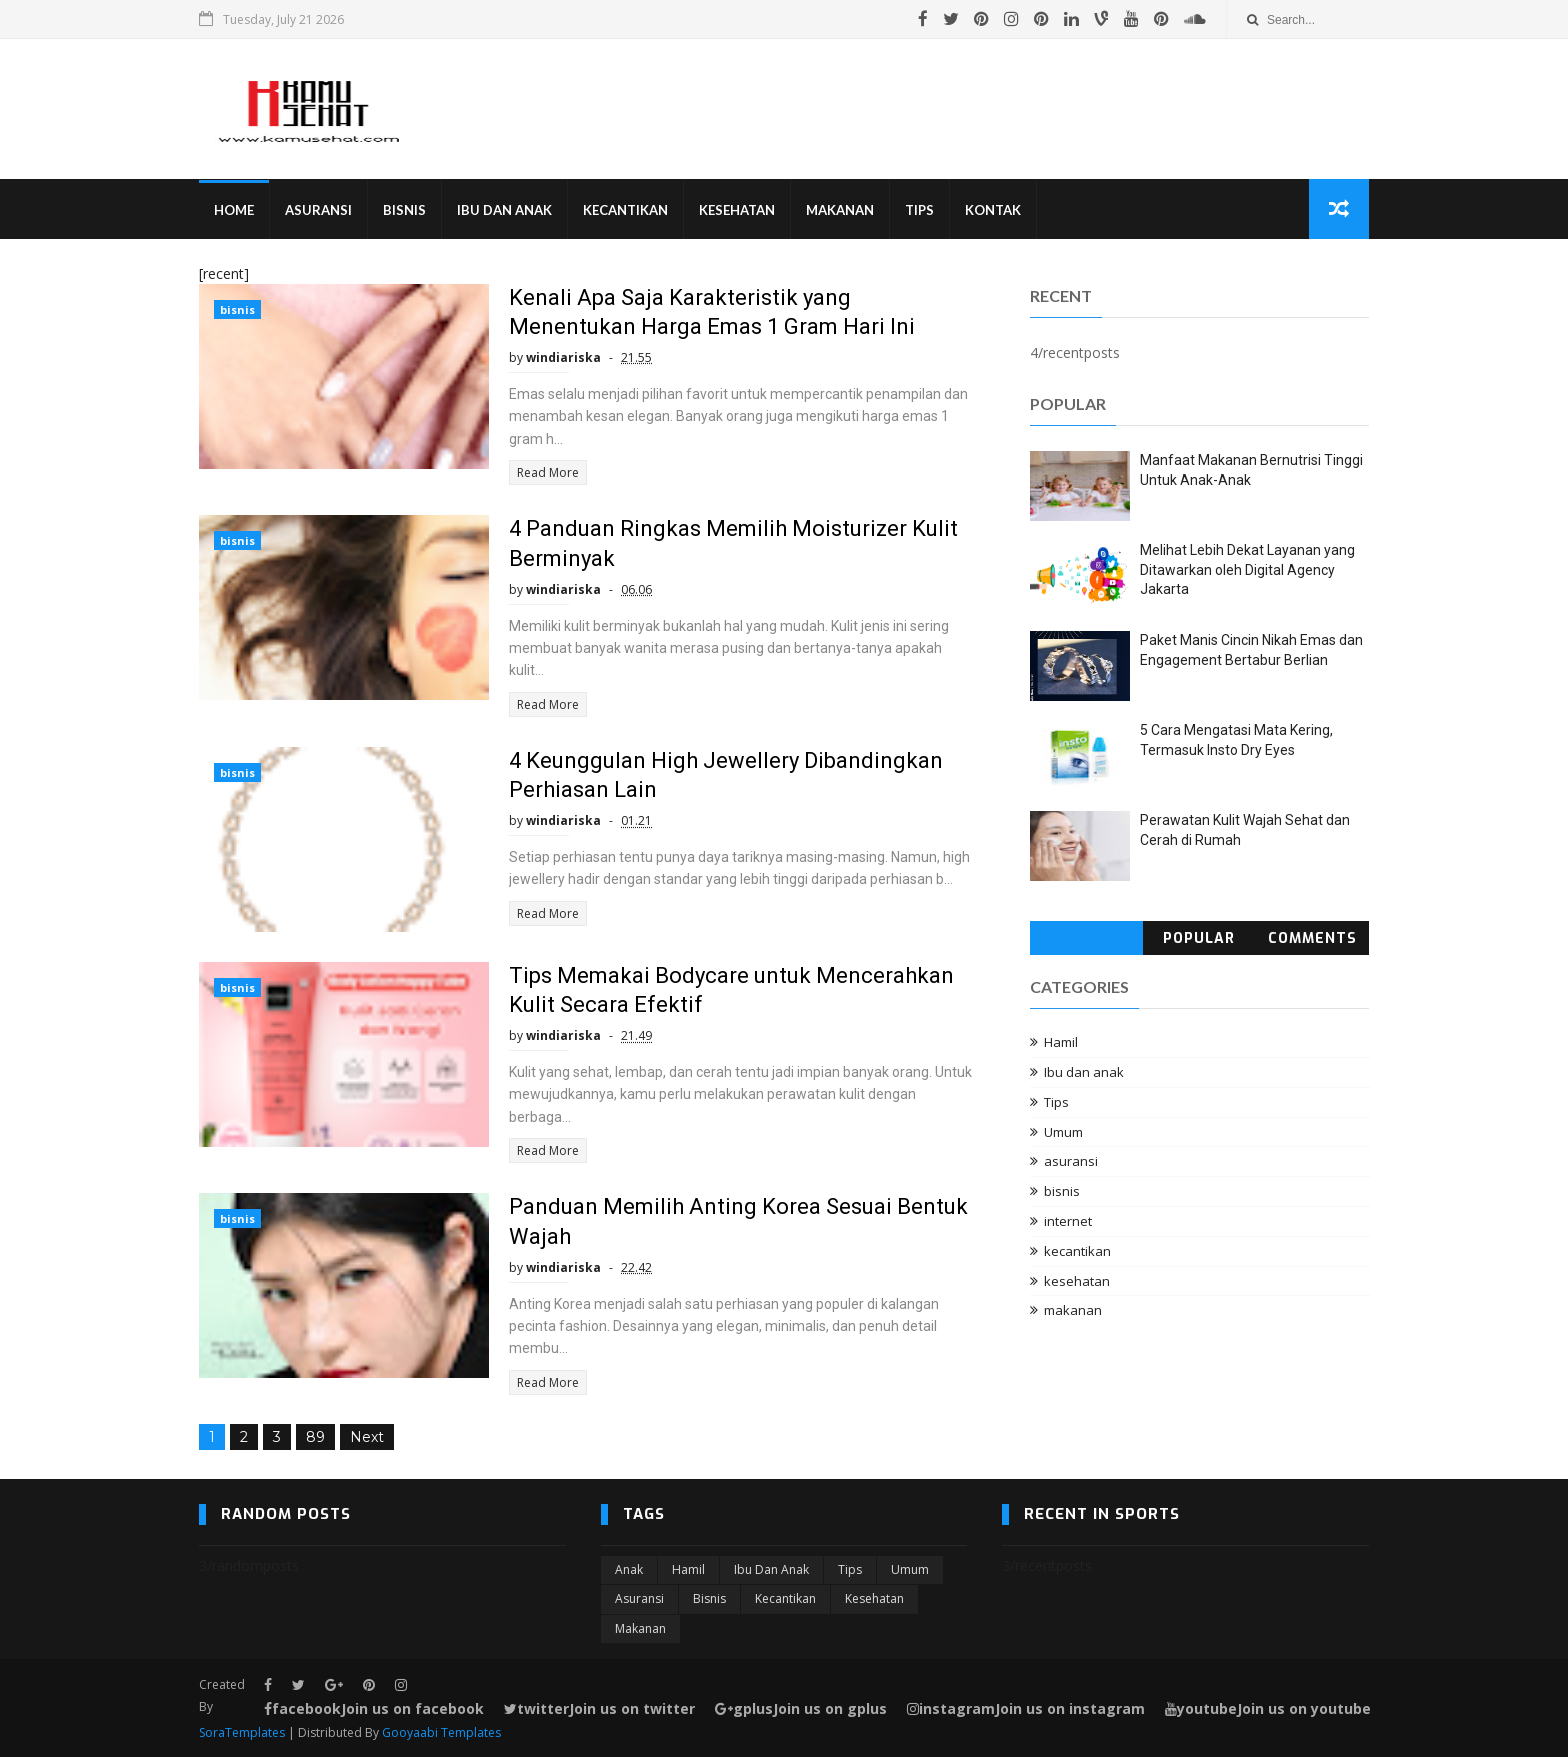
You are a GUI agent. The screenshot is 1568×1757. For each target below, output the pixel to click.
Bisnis (404, 210)
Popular (1199, 938)
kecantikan (1077, 1251)
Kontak (993, 210)
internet (1068, 1221)
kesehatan (1077, 1281)
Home (234, 210)
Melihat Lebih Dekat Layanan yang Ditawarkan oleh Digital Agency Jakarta (1247, 569)
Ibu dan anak (1084, 1072)
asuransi (1071, 1161)
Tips (919, 210)
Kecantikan (625, 210)
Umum (1063, 1132)
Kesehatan (737, 210)
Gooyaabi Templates (441, 1732)
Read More (548, 472)
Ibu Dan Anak (504, 210)
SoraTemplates (242, 1732)
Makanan (840, 210)
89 (315, 1437)
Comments (1312, 938)
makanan (1073, 1310)
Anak (629, 1569)
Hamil (1061, 1042)
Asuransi (318, 210)
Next (367, 1437)
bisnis (237, 309)
